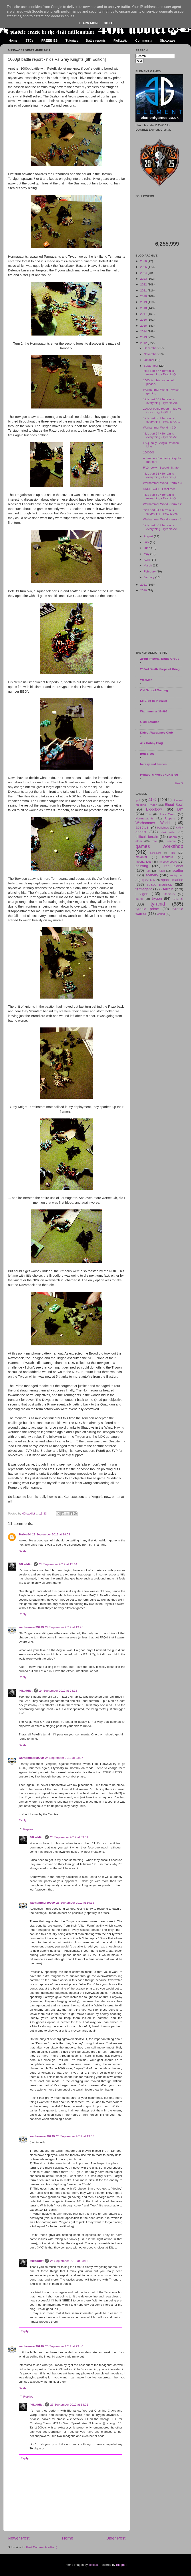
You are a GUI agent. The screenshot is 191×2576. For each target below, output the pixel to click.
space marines (159, 884)
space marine (172, 880)
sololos (93, 2564)
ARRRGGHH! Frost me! (159, 489)
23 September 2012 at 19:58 (51, 1534)
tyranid (158, 904)
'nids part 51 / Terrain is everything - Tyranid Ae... (161, 511)
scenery (151, 875)
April (147, 559)
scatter (177, 870)
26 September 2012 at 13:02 (69, 2404)
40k (152, 799)
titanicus (169, 894)
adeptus (141, 827)
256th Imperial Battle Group (159, 658)
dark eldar (168, 832)
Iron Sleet (147, 753)
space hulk (148, 880)
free (154, 841)
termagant (143, 889)
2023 (144, 278)
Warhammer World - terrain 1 (162, 519)
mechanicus (143, 861)
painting (141, 866)
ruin (148, 870)
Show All (179, 783)
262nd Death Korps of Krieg (160, 669)
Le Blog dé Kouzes (153, 700)
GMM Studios (149, 722)
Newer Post (19, 2538)
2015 (144, 325)
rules (162, 870)
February (150, 571)
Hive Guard (168, 814)
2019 (144, 302)
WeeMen (146, 679)
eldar (138, 841)
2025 (144, 267)
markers (167, 857)
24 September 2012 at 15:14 (58, 1564)
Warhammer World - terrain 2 (162, 504)
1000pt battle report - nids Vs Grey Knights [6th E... (162, 410)
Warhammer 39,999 (153, 711)
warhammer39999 (31, 1627)
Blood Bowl (174, 805)
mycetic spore (168, 861)
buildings (163, 827)
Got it (109, 23)
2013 (144, 337)
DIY (180, 809)
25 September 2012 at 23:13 (69, 2261)
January (149, 577)
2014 (144, 331)
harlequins (155, 852)
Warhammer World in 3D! (160, 427)
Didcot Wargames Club (156, 732)
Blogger (121, 2564)
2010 (144, 590)
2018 (144, 308)
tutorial (177, 898)
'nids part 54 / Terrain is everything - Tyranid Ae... (161, 435)
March (148, 565)
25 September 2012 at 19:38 (75, 1902)
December (151, 348)
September (151, 365)
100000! (148, 452)
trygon (157, 898)
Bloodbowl (154, 809)
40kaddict (25, 1564)
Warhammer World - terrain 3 (162, 483)
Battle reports (95, 40)
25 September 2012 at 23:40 (64, 2346)
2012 (144, 343)
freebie (171, 841)
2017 (144, 313)
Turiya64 (25, 1534)
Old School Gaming (154, 690)
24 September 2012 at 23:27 (64, 1757)
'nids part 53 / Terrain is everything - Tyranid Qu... (161, 475)
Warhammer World (152, 823)
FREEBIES (49, 40)
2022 (144, 284)
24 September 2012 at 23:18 (58, 1690)
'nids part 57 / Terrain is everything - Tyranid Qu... (161, 372)
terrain (168, 889)
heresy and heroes (153, 764)
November (151, 354)
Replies (28, 1829)
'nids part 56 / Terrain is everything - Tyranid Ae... (161, 401)
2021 (144, 290)
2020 (144, 296)
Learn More (89, 23)
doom (173, 837)
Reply (22, 1550)
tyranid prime (147, 909)
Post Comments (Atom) (41, 2547)
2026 (144, 261)
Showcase (167, 40)
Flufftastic (120, 40)
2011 (144, 584)
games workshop (159, 846)
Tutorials (72, 40)
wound (161, 914)
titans (139, 898)
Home (13, 40)
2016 (144, 319)
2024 (144, 273)
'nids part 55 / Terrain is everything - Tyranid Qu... (161, 420)
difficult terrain (146, 837)
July (147, 542)
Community (143, 40)
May (147, 554)
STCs (29, 40)
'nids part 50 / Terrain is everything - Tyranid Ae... (161, 527)
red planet (173, 866)
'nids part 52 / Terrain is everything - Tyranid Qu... (161, 496)
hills (172, 852)
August (149, 536)
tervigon (141, 894)
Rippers (170, 818)
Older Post (115, 2538)
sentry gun (176, 875)
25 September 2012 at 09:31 (69, 1837)
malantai (141, 857)
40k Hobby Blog (151, 743)
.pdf (138, 800)
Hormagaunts (144, 818)
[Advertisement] (159, 622)
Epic (148, 814)
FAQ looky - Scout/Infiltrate (161, 467)
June (147, 548)
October (149, 360)
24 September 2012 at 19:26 (64, 1627)
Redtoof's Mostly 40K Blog (159, 774)
